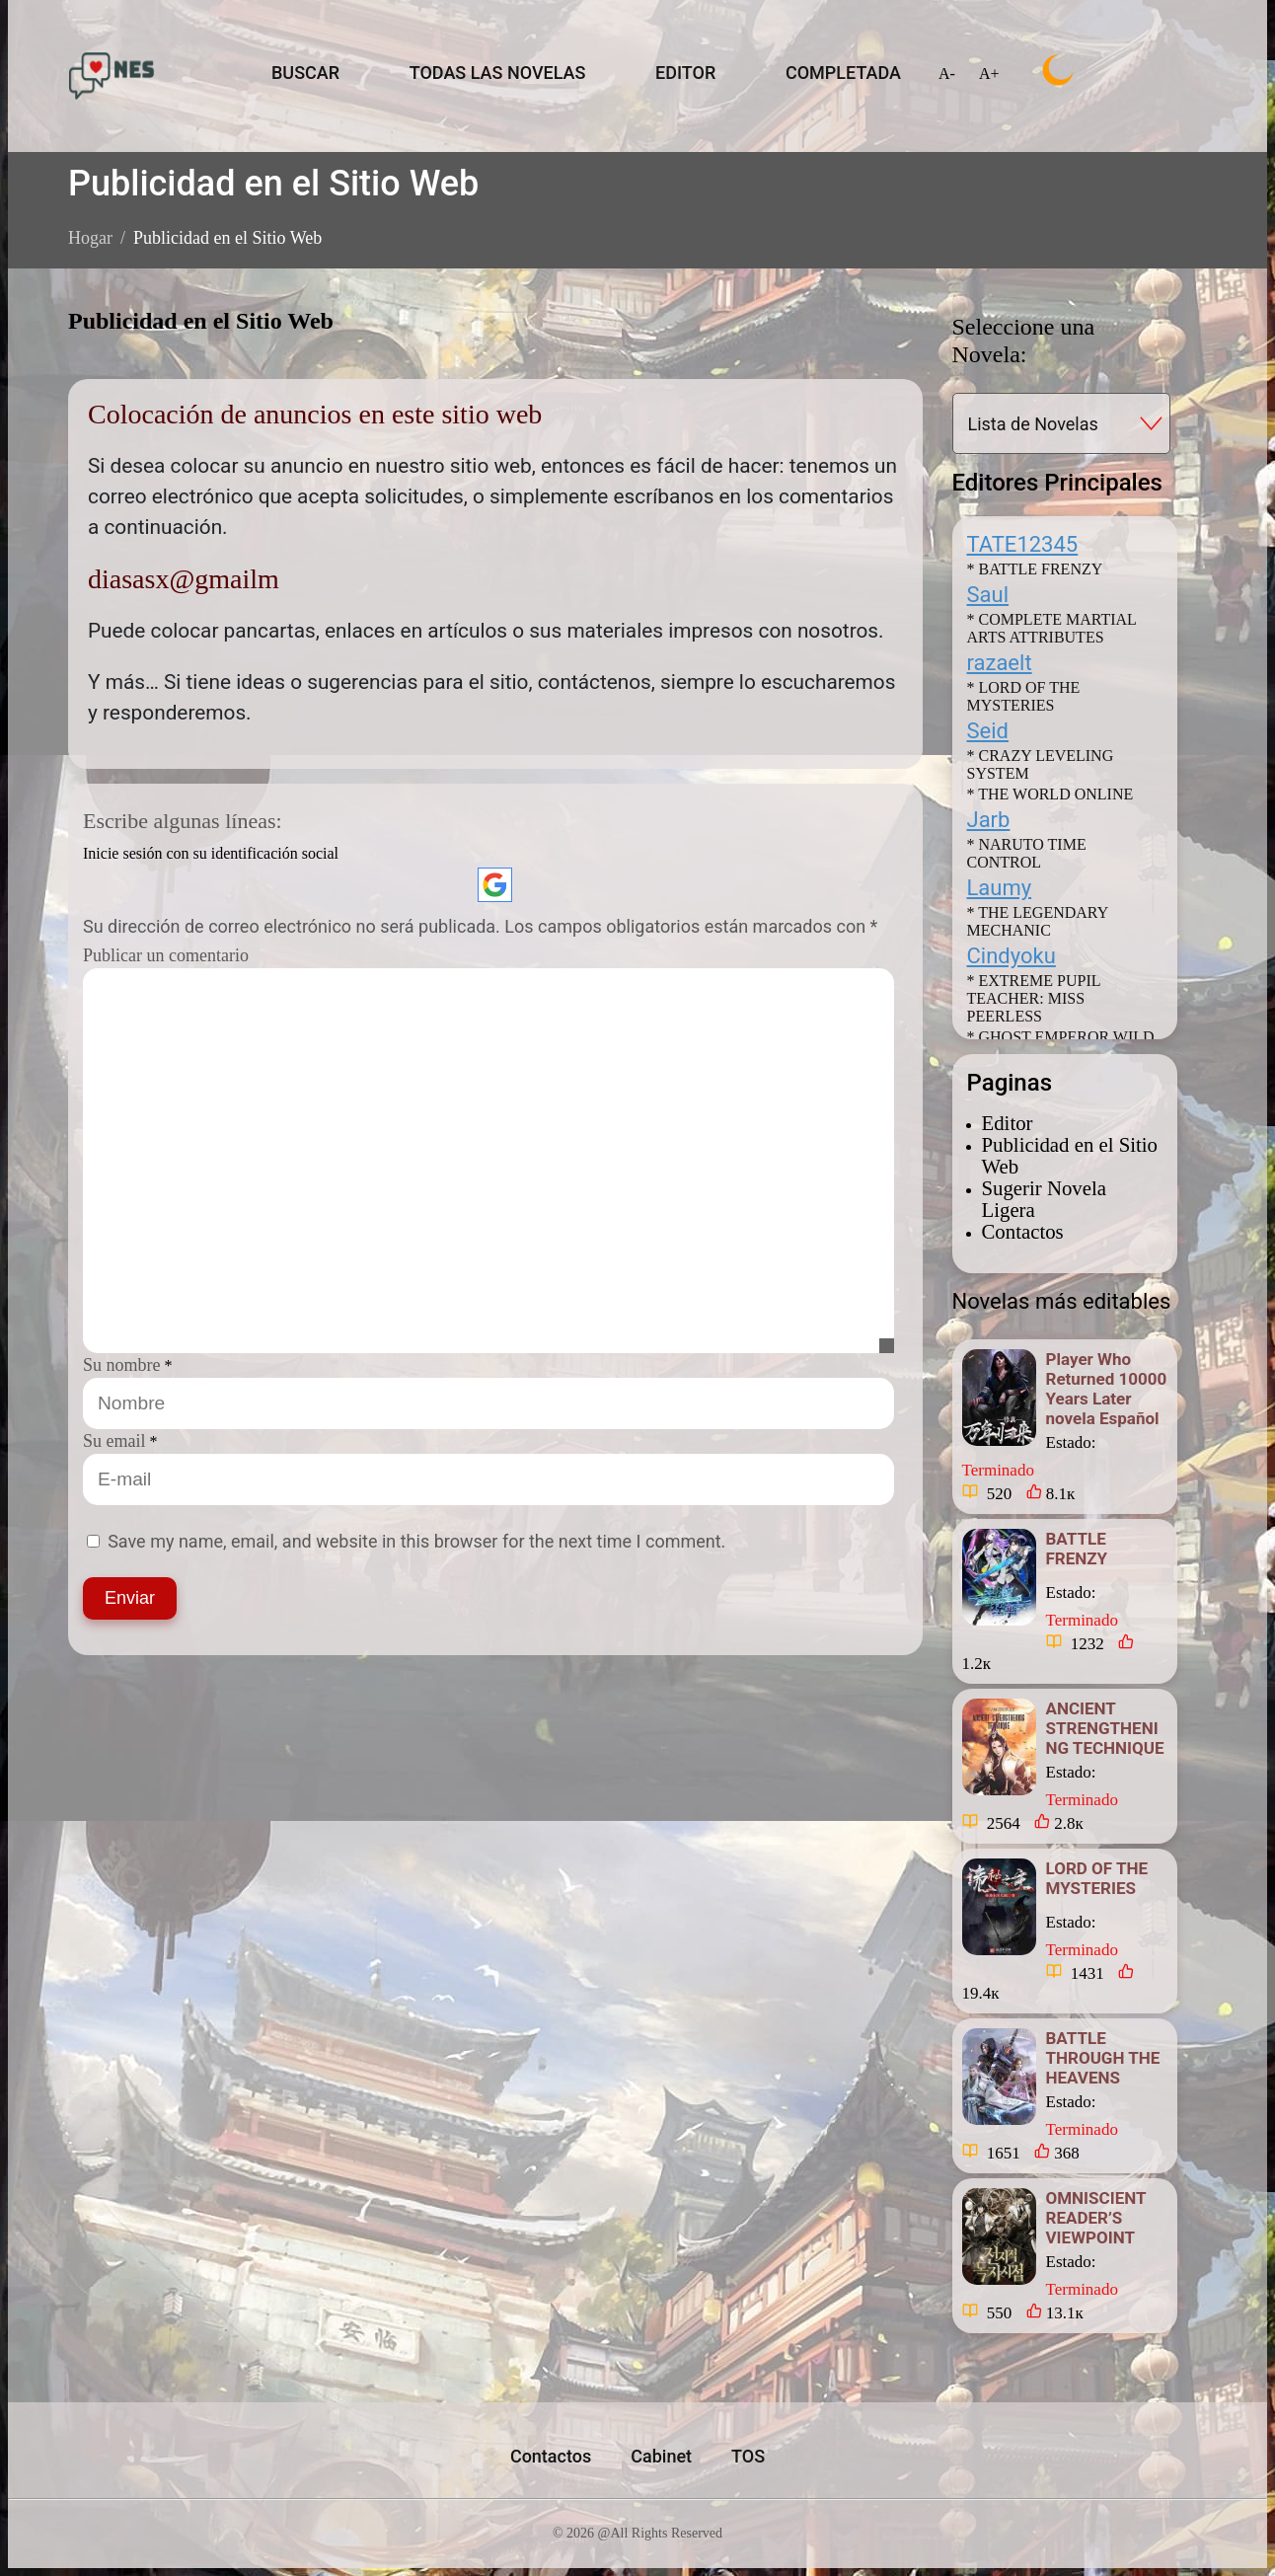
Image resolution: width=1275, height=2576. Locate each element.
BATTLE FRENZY (1077, 1548)
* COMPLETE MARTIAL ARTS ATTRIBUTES (1052, 628)
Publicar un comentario (166, 955)
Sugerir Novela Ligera (1044, 1198)
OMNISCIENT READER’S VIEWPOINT (1096, 2217)
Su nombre (122, 1365)
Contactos (1023, 1231)
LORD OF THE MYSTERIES (1097, 1878)
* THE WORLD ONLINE (1050, 794)
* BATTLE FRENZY (1035, 569)
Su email (114, 1441)
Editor (1007, 1122)
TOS (748, 2456)
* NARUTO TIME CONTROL (1027, 853)
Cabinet (661, 2456)
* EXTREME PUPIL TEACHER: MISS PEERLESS (1033, 998)
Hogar (90, 238)
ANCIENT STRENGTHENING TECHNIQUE (1105, 1728)
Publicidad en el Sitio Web (1070, 1155)
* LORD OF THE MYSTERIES (1024, 696)
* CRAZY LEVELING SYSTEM (1040, 764)
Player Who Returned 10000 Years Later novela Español (1106, 1388)
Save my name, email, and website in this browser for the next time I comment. (416, 1541)
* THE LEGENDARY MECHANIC (1037, 921)
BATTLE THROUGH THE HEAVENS (1103, 2057)
